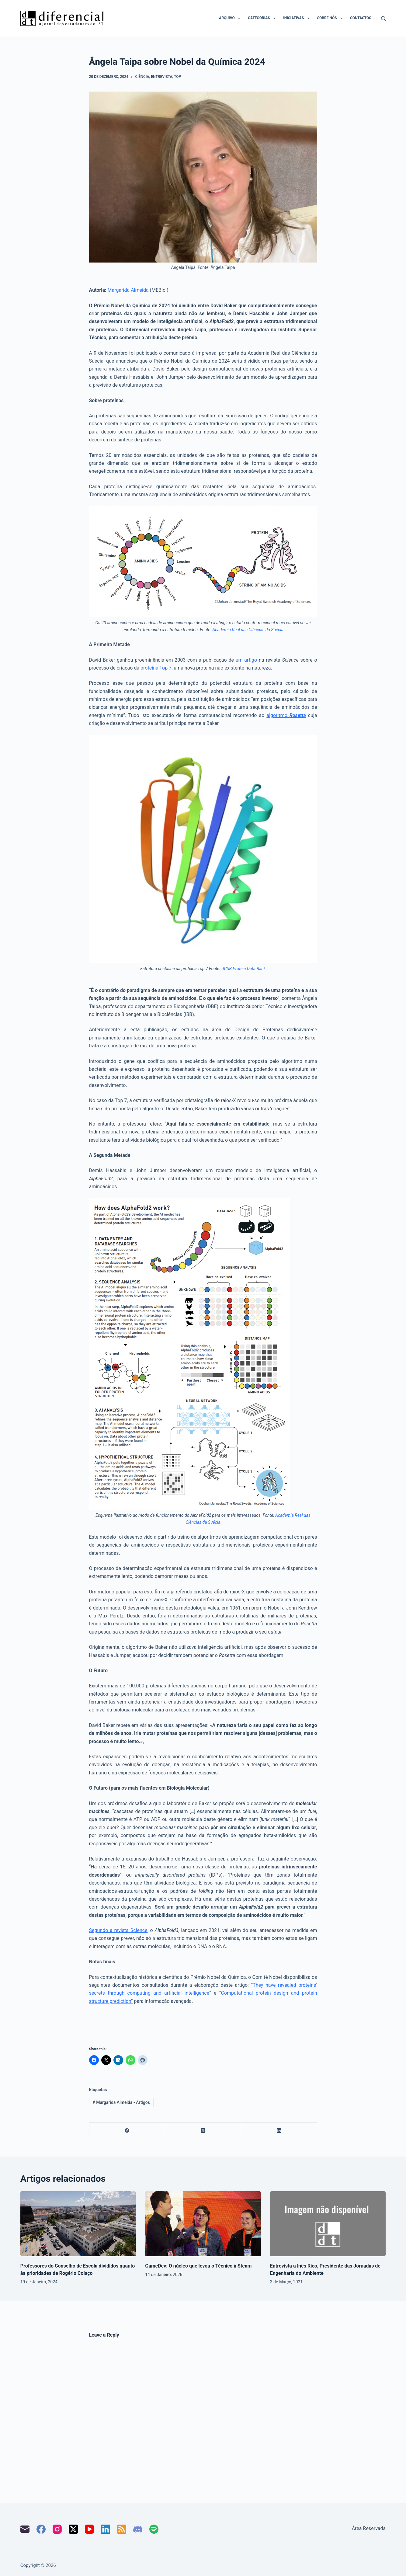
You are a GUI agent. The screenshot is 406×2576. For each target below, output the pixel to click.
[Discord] (137, 2529)
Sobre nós (331, 18)
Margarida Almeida (128, 290)
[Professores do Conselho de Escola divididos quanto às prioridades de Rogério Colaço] (78, 2223)
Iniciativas (297, 18)
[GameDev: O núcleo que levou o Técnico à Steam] (203, 2223)
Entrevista (161, 77)
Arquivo (231, 18)
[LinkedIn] (279, 2130)
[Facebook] (127, 2130)
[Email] (24, 2529)
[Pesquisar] (383, 18)
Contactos (360, 18)
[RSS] (121, 2529)
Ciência (142, 77)
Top (177, 77)
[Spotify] (153, 2529)
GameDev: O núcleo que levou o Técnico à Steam (198, 2266)
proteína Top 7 (156, 668)
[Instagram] (57, 2529)
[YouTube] (89, 2529)
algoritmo (286, 715)
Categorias (263, 18)
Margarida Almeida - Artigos (121, 2102)
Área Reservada (369, 2528)
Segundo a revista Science (118, 1930)
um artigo (246, 660)
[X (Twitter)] (203, 2130)
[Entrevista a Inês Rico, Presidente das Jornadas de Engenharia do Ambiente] (328, 2223)
